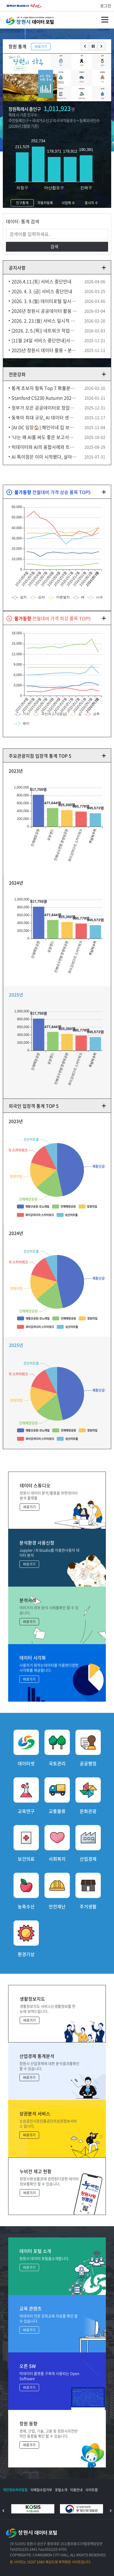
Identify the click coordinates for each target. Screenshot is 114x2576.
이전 (85, 46)
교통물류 (57, 1811)
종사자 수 (91, 202)
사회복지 (57, 1858)
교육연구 (26, 1811)
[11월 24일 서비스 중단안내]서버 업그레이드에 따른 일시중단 (44, 340)
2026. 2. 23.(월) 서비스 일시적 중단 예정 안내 (44, 320)
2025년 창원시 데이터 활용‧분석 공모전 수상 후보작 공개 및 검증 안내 (44, 350)
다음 (101, 46)
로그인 (105, 5)
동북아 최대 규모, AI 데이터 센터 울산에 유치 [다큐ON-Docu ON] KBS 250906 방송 (44, 417)
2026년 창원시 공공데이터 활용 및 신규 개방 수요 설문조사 (44, 310)
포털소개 (61, 2489)
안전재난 (57, 1906)
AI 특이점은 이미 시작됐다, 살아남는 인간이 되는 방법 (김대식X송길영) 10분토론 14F (44, 456)
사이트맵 (91, 2489)
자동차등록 (45, 202)
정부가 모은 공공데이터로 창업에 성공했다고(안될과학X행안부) (44, 407)
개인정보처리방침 (15, 2489)
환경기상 (26, 1954)
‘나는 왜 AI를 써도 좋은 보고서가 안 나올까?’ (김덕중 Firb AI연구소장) (44, 437)
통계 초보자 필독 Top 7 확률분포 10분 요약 (44, 388)
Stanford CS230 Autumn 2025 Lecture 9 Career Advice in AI (44, 397)
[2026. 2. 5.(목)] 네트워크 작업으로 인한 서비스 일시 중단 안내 (44, 330)
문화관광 (88, 1811)
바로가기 (41, 46)
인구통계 (22, 202)
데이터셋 (26, 1763)
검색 (54, 246)
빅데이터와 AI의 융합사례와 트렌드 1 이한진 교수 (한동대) (44, 446)
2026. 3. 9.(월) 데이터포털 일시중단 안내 (44, 301)
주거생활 (88, 1906)
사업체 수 (68, 202)
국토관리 (57, 1763)
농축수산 (26, 1906)
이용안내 (76, 2489)
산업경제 (88, 1858)
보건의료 (26, 1858)
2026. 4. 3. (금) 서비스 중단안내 (42, 291)
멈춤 (93, 46)
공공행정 (88, 1763)
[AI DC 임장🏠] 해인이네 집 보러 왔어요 (44, 427)
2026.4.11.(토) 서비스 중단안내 (41, 281)
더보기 (104, 267)
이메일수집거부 (41, 2489)
